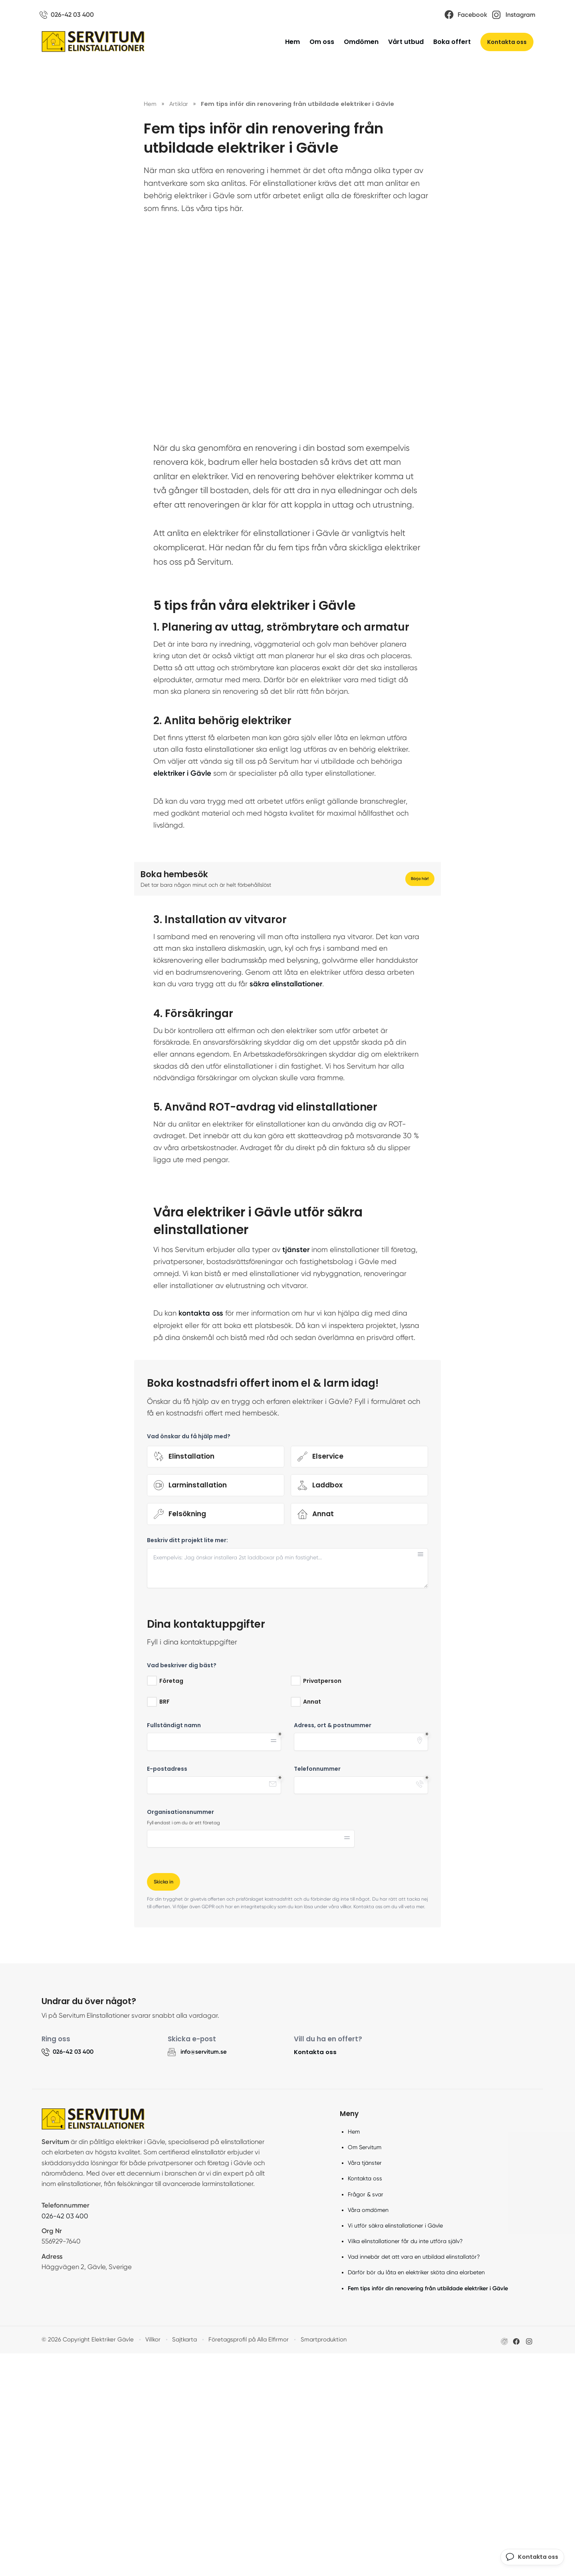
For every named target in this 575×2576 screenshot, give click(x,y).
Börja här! (418, 980)
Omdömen (361, 43)
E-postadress (167, 1990)
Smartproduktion (319, 2562)
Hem (292, 43)
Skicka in (165, 2103)
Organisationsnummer (180, 2034)
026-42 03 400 (65, 2438)
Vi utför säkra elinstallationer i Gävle (395, 2448)
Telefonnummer (317, 1990)
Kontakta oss (507, 44)
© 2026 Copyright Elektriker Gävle (86, 2562)
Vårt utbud (406, 43)
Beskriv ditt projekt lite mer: (187, 1762)
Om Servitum (364, 2370)
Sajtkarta (182, 2562)
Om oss (321, 43)
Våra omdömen (368, 2432)
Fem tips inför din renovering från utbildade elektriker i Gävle (428, 2510)
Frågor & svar (365, 2416)
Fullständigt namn (174, 1947)
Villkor (150, 2562)
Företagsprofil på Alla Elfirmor (245, 2562)
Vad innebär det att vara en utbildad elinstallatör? (414, 2479)
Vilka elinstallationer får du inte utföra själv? (405, 2464)
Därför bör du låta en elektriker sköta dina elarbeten (416, 2495)
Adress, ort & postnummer (332, 1947)
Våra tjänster (365, 2385)
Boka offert (452, 43)
